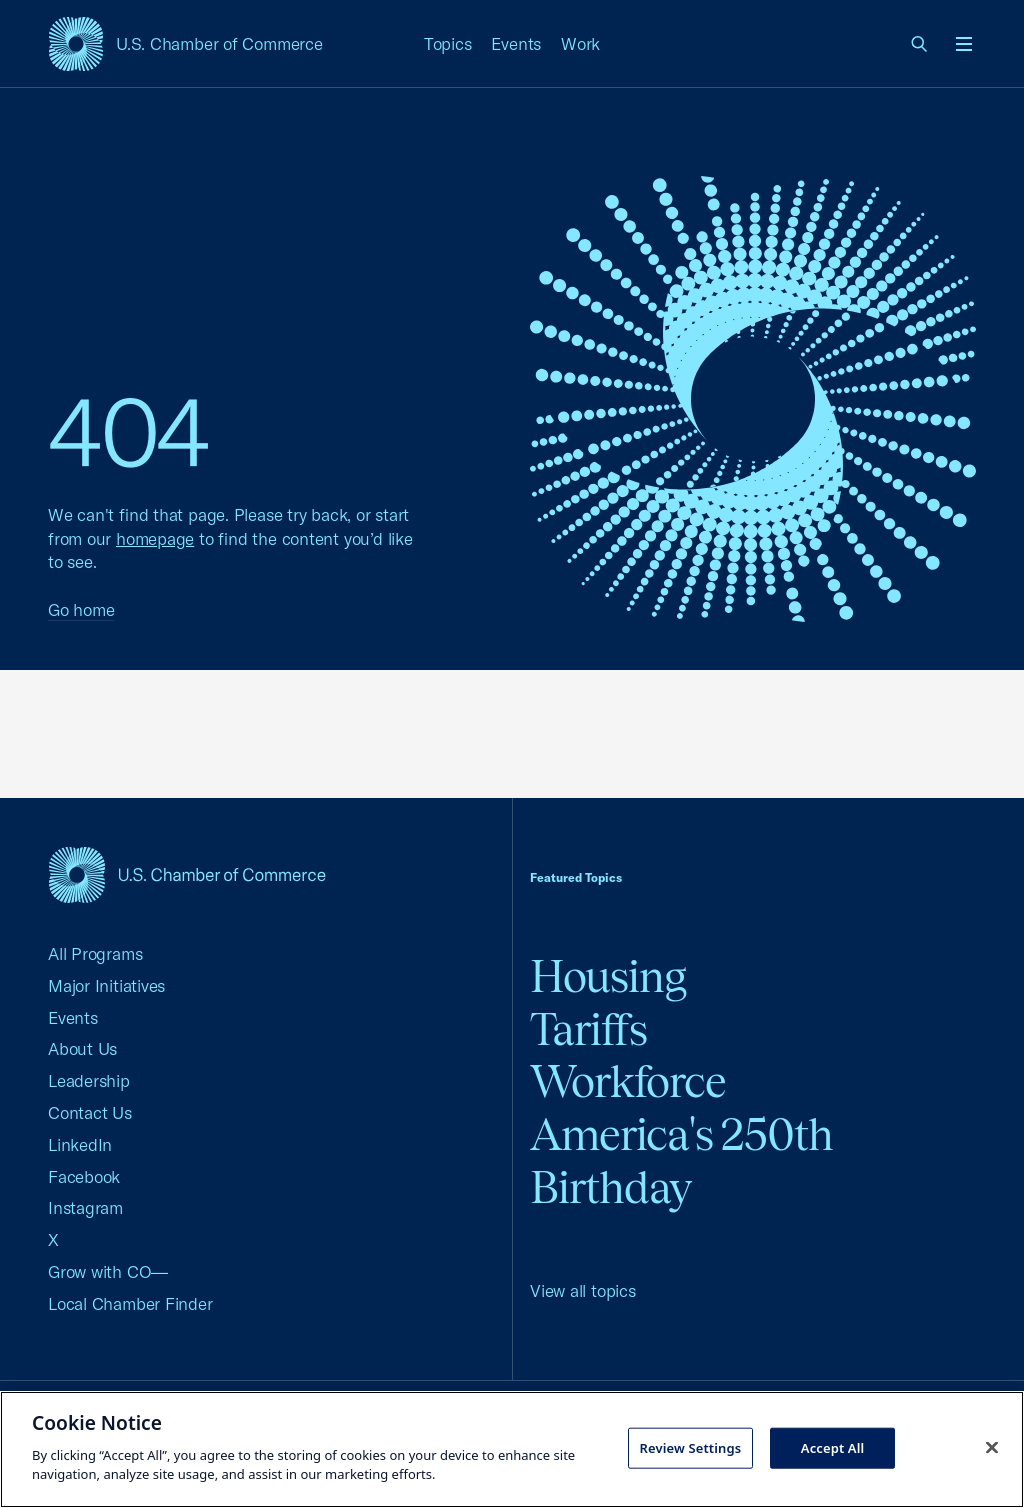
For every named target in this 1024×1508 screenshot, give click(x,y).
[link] (920, 44)
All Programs (95, 953)
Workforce (628, 1081)
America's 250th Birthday (681, 1161)
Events (516, 43)
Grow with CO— (108, 1271)
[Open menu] (964, 44)
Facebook (84, 1176)
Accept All (833, 1447)
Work (580, 43)
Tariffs (588, 1029)
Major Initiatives (106, 985)
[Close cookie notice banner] (992, 1447)
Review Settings (690, 1447)
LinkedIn (80, 1144)
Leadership (89, 1080)
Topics (448, 43)
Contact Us (90, 1112)
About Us (82, 1048)
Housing (608, 976)
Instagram (85, 1207)
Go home (81, 609)
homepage (155, 538)
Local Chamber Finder (130, 1303)
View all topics (583, 1290)
